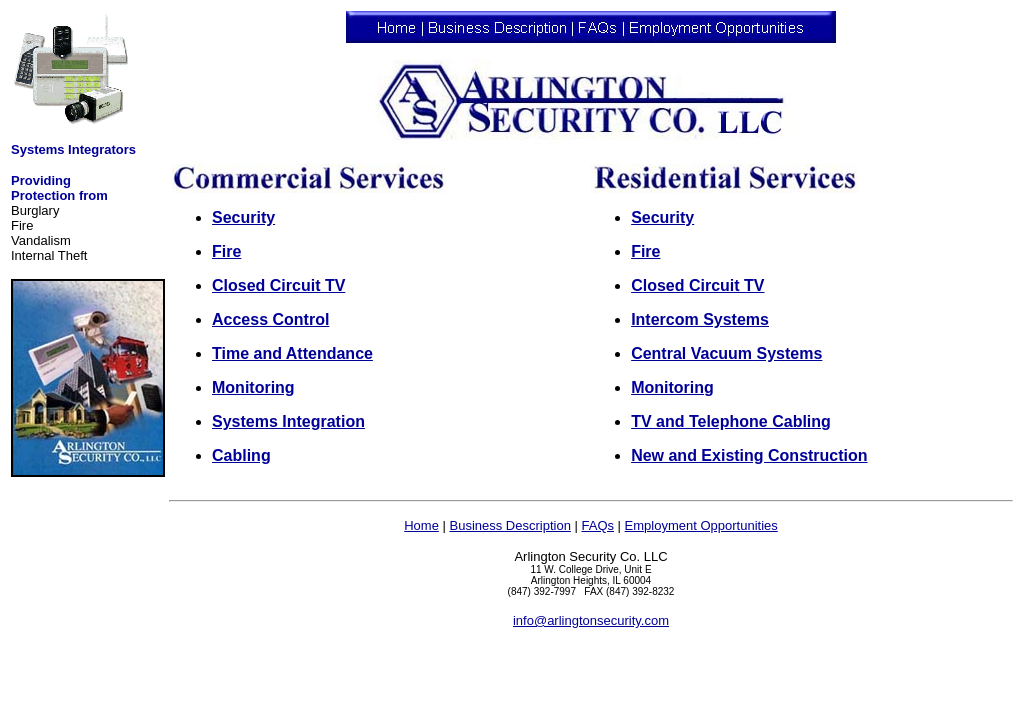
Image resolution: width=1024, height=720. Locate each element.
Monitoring (253, 387)
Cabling (241, 455)
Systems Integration (288, 421)
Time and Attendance (292, 353)
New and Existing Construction (749, 455)
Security (243, 217)
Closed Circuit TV (278, 285)
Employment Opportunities (701, 525)
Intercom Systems (700, 319)
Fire (226, 251)
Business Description (509, 525)
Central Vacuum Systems (726, 353)
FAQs (597, 525)
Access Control (270, 319)
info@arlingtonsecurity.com (591, 620)
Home (421, 525)
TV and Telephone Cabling (731, 421)
